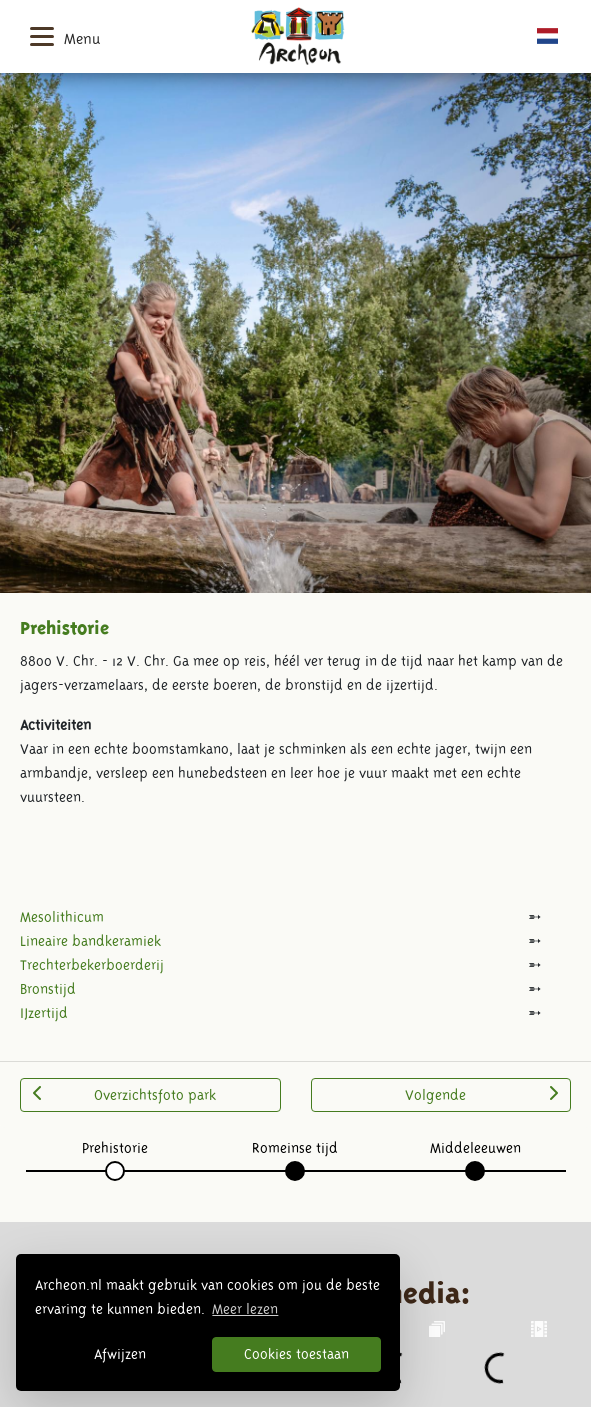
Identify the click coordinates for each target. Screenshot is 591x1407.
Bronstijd (48, 989)
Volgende (481, 1094)
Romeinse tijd (295, 1148)
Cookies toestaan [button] (296, 1354)
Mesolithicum (62, 917)
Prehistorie (115, 1148)
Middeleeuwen (475, 1148)
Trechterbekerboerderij (92, 965)
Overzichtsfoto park (124, 1094)
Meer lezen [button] (245, 1309)
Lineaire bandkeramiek (90, 941)
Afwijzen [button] (120, 1354)
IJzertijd (44, 1013)
